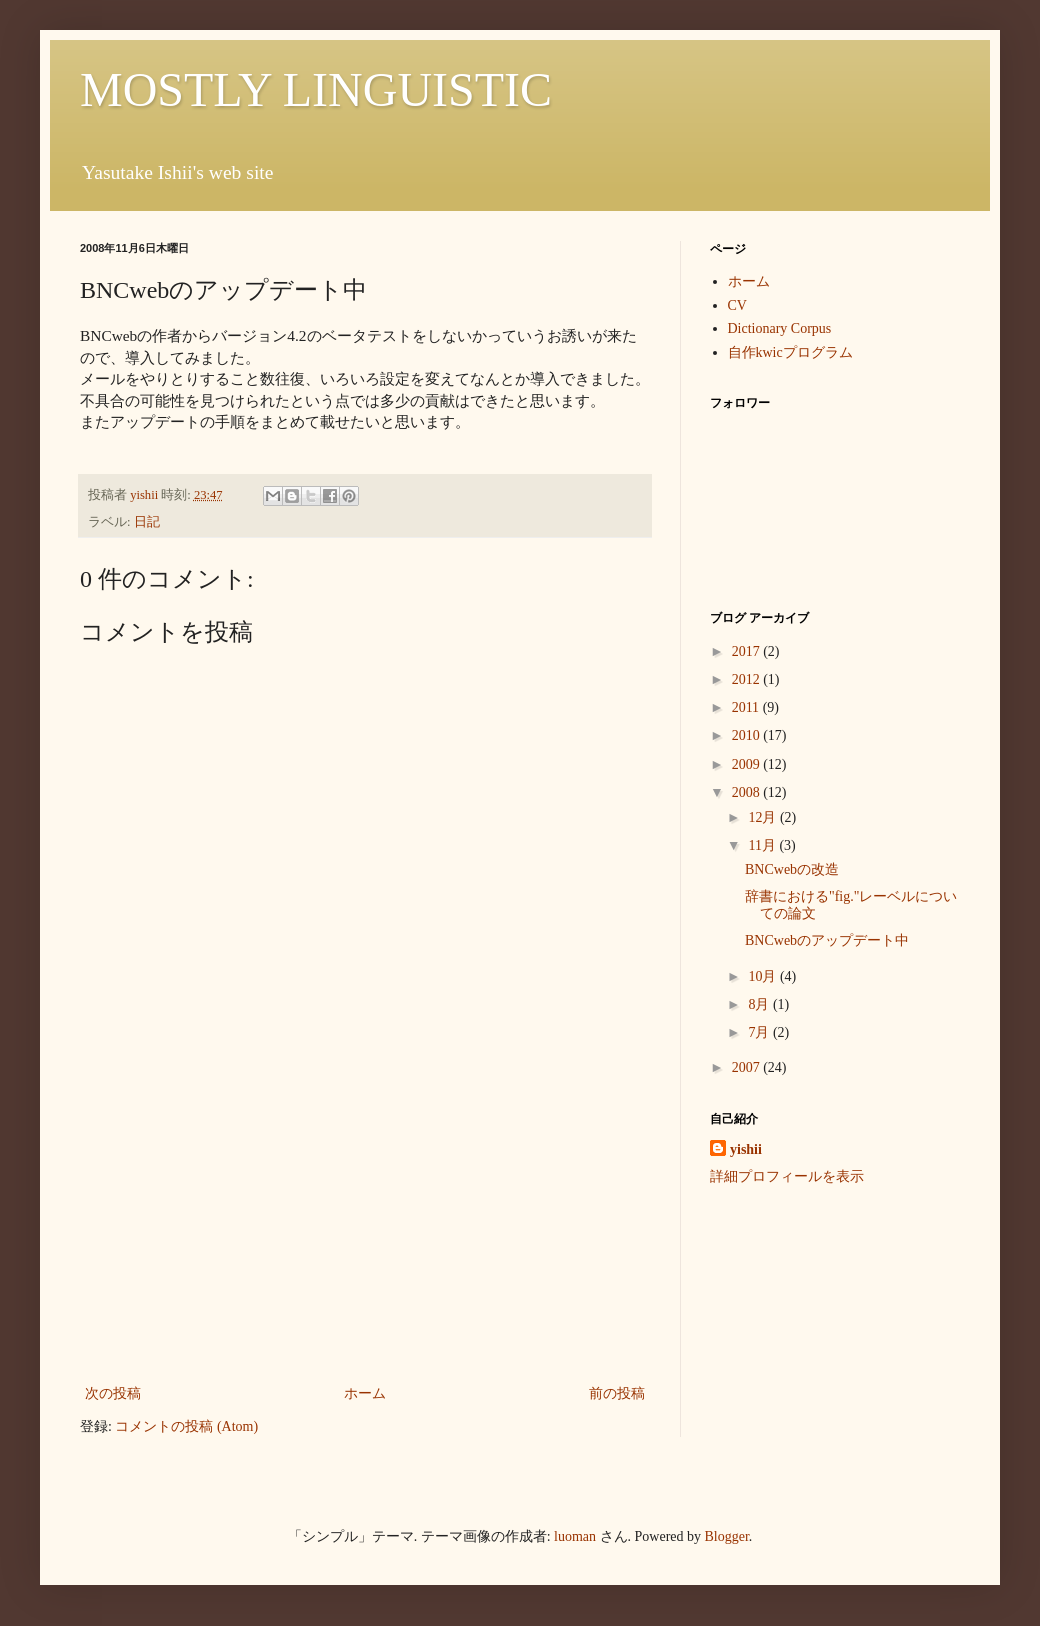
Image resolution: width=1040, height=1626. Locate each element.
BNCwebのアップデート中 (827, 940)
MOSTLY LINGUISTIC (316, 89)
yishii (746, 1149)
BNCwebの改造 (792, 869)
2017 (748, 651)
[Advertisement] (365, 1231)
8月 (760, 1004)
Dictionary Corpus (780, 328)
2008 (748, 792)
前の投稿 (617, 1393)
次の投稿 (113, 1393)
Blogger (727, 1536)
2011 (747, 707)
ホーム (365, 1393)
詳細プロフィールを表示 (787, 1176)
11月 (763, 845)
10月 (764, 976)
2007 (748, 1067)
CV (737, 305)
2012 (748, 679)
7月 (760, 1032)
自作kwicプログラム (790, 352)
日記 (147, 522)
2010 (748, 735)
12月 (764, 817)
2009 (748, 764)
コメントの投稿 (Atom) (186, 1426)
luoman (575, 1536)
